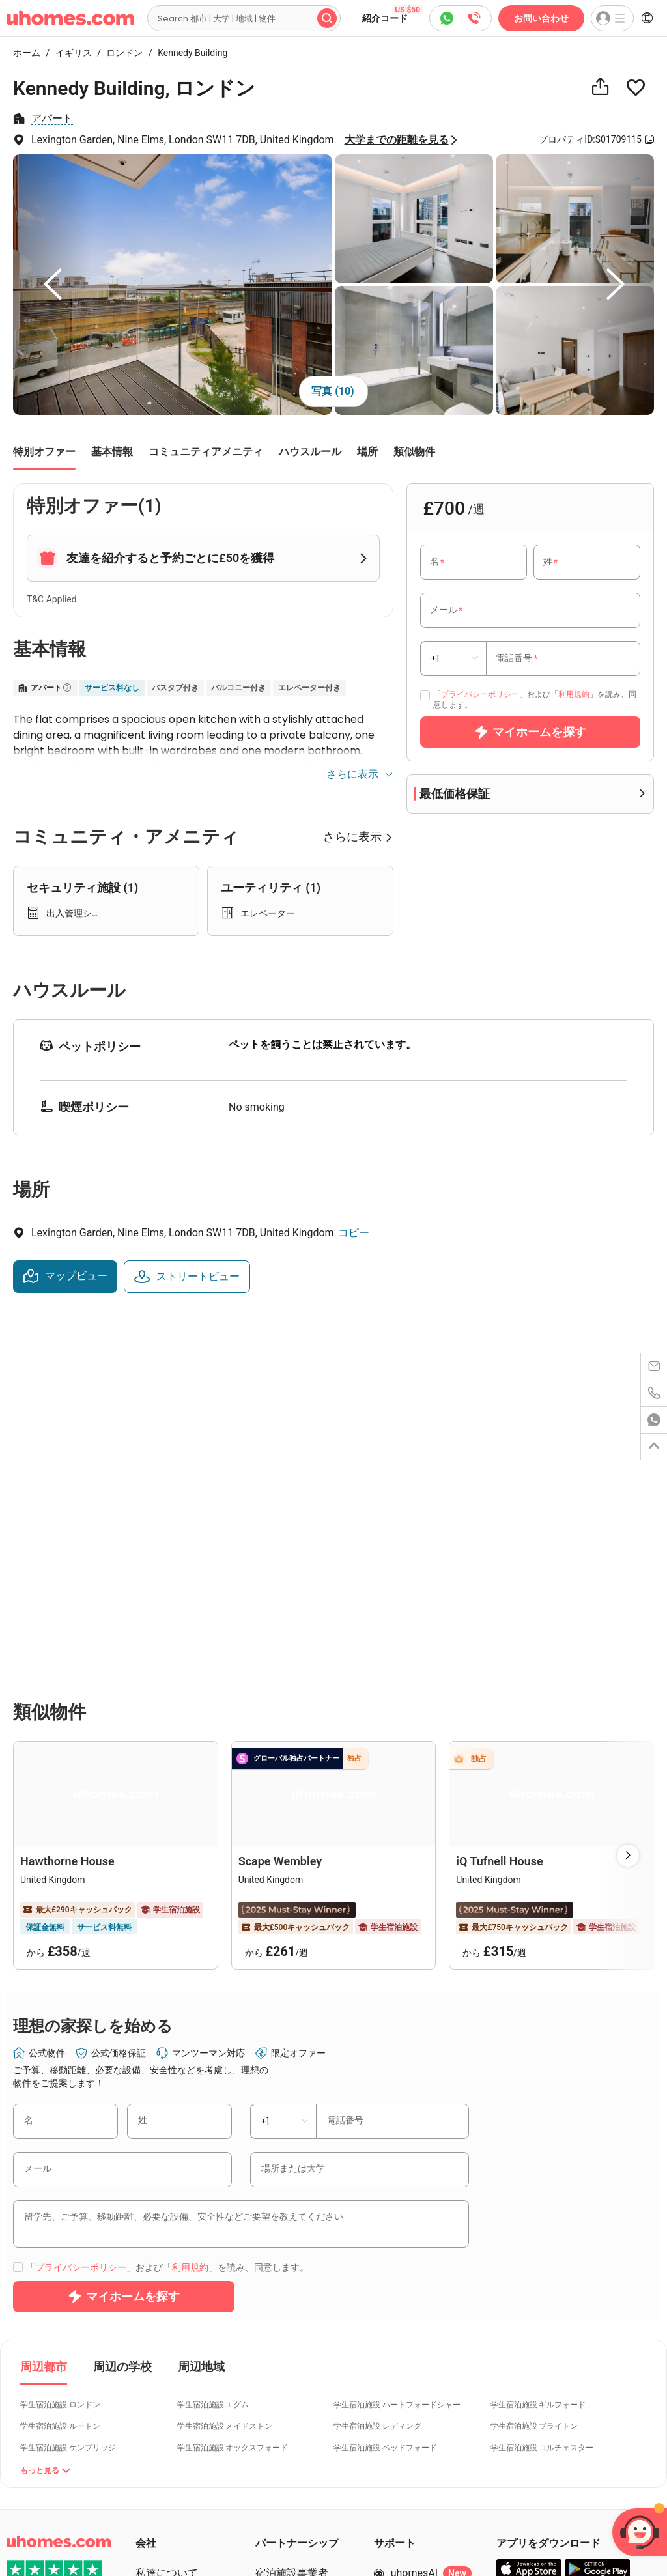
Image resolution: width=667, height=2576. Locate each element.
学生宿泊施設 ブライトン (534, 2182)
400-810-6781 (423, 2400)
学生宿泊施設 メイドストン (225, 2182)
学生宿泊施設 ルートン (60, 2182)
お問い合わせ (541, 18)
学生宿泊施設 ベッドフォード (385, 2204)
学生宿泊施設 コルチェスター (542, 2204)
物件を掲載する (291, 2400)
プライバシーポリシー (480, 694)
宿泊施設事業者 (291, 2329)
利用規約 (573, 694)
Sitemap (165, 2537)
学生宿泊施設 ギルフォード (538, 2161)
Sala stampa (164, 2470)
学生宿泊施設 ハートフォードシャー (397, 2161)
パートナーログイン (302, 2376)
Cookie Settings (36, 2550)
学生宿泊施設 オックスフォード (233, 2204)
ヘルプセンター (427, 2353)
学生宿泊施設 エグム (213, 2161)
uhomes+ (172, 2447)
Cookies (85, 2537)
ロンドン (121, 53)
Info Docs (125, 2537)
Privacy (50, 2537)
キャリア (156, 2353)
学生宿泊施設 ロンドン (60, 2161)
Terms (19, 2537)
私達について (166, 2329)
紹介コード (392, 14)
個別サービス (166, 2376)
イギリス (70, 53)
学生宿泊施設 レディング (377, 2182)
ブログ (151, 2423)
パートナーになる (297, 2353)
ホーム (26, 53)
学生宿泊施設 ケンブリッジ (68, 2204)
